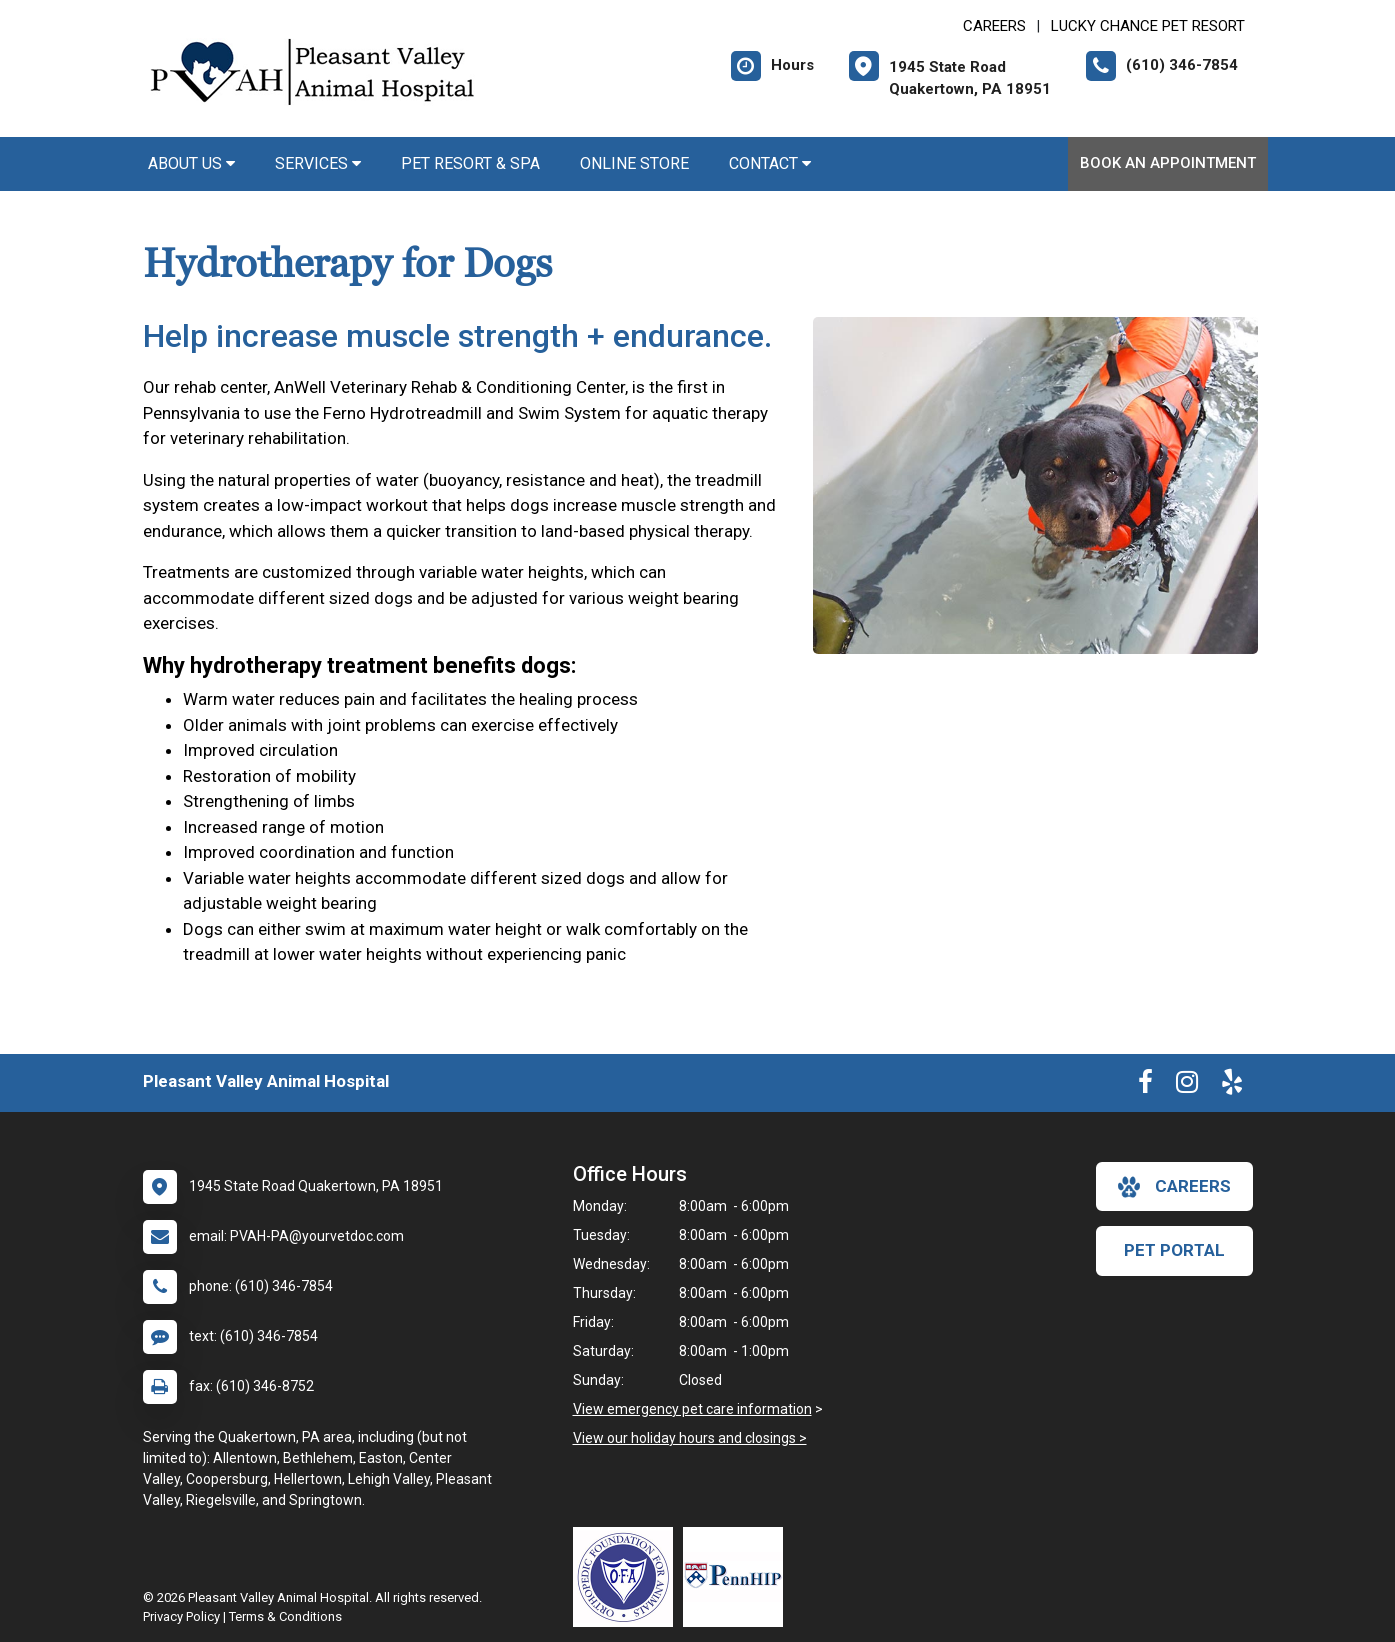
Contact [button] (770, 163)
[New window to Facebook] (1145, 1086)
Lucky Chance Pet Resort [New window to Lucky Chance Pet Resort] (1148, 26)
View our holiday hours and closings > (690, 1438)
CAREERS (994, 26)
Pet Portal (1174, 1250)
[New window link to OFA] (628, 1577)
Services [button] (318, 163)
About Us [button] (191, 163)
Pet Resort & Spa (470, 163)
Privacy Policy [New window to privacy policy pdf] (181, 1616)
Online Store (634, 163)
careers (1174, 1187)
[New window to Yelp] (1232, 1086)
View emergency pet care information (692, 1409)
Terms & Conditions (285, 1616)
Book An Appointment (1168, 163)
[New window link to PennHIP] (738, 1577)
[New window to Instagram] (1187, 1086)
